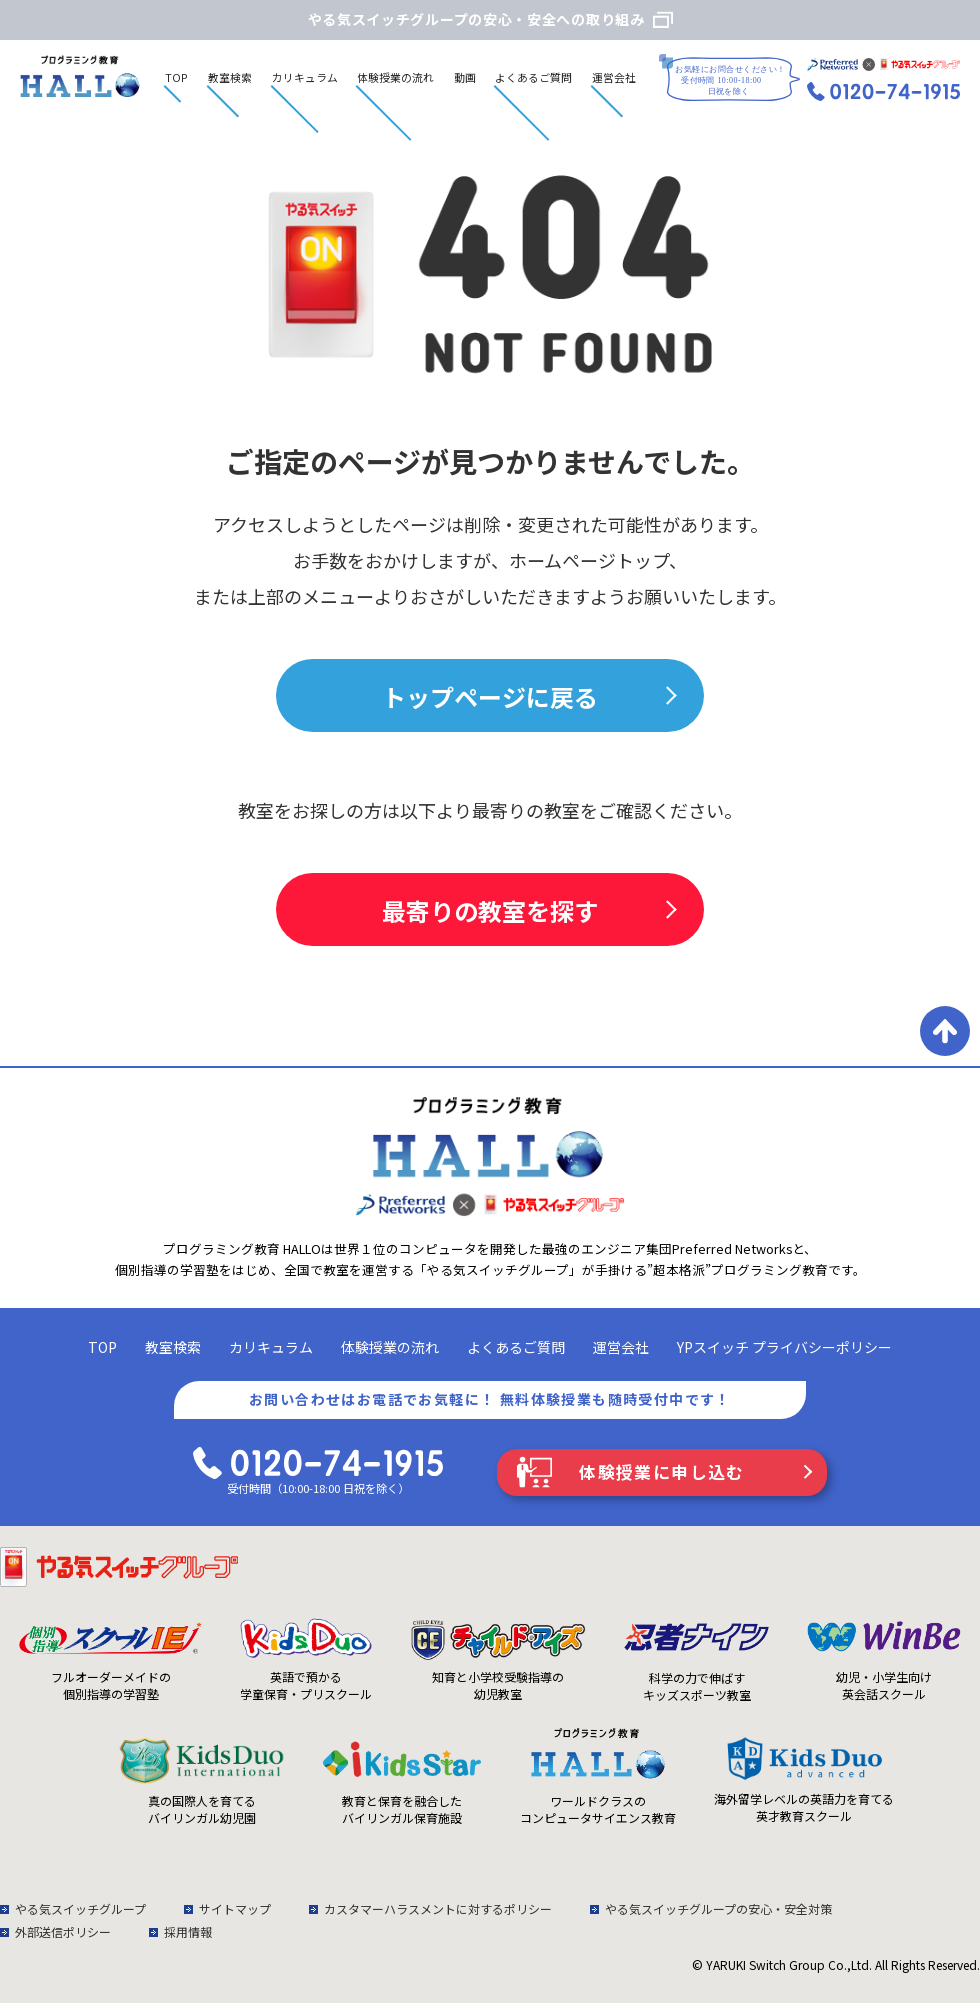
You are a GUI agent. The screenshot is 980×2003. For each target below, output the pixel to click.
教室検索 (230, 77)
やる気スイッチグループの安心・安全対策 (718, 1908)
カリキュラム (305, 77)
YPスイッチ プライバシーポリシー (784, 1347)
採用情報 (188, 1931)
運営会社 (614, 77)
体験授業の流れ (395, 77)
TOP (176, 77)
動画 (465, 77)
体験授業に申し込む (662, 1472)
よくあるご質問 (533, 77)
